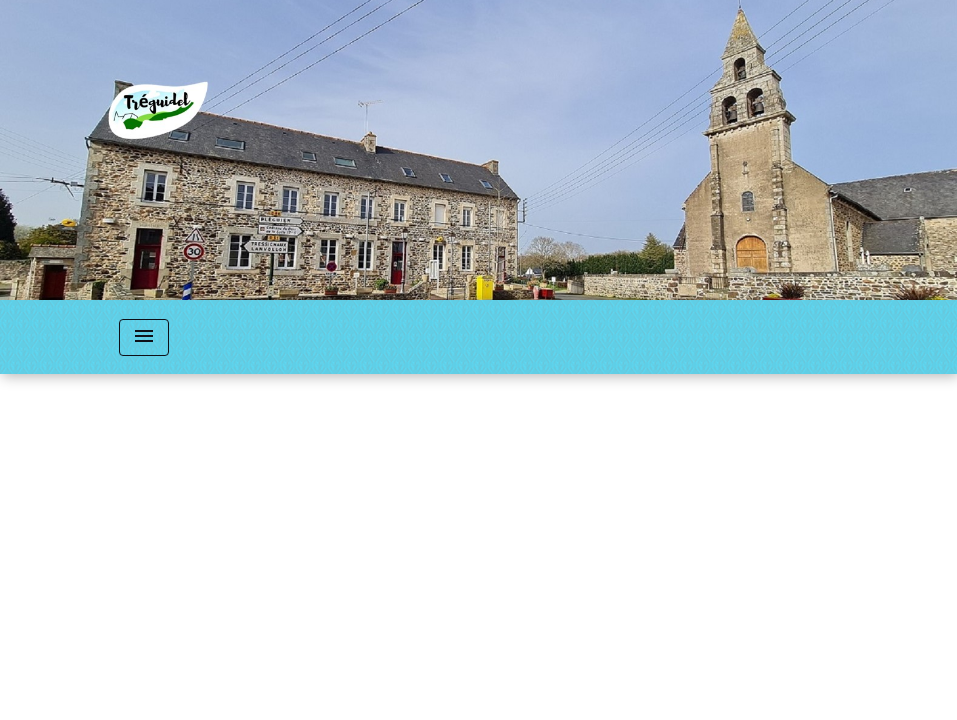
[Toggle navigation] (144, 337)
